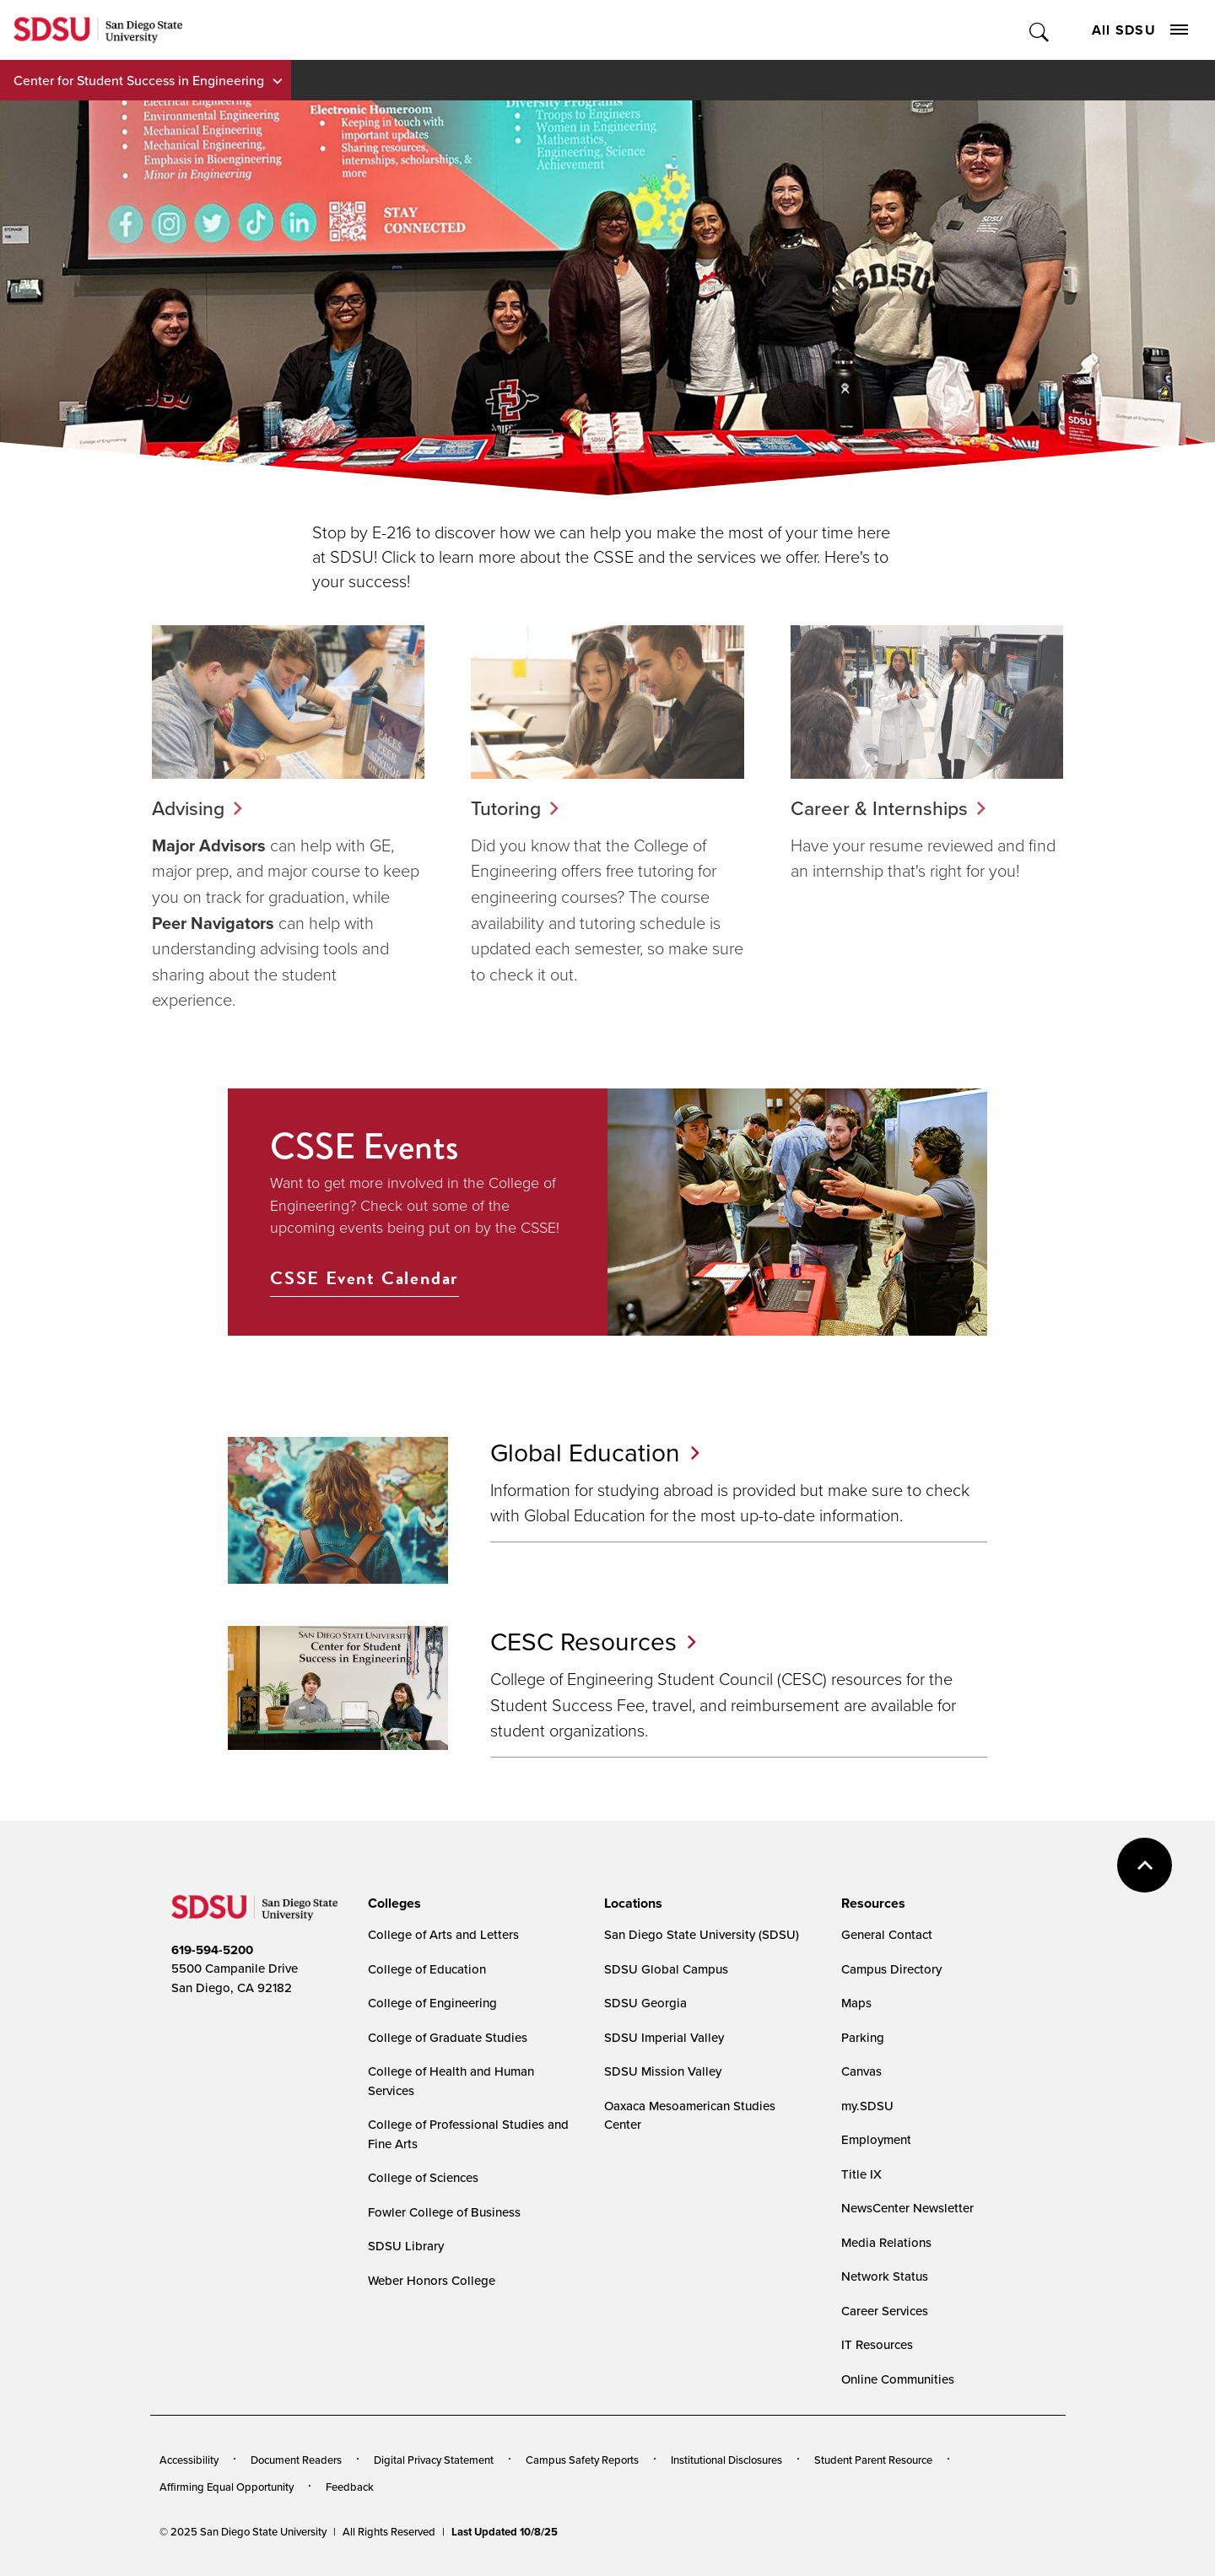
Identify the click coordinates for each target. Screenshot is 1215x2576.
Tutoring (506, 808)
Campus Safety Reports (582, 2459)
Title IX (861, 2174)
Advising (188, 808)
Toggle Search (1040, 30)
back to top (1144, 1865)
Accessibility (189, 2459)
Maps (856, 2003)
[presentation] (392, 1903)
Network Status (884, 2276)
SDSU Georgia (645, 2003)
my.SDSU (867, 2105)
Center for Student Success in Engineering (139, 80)
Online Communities (897, 2379)
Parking (862, 2037)
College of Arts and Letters (443, 1934)
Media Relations (886, 2242)
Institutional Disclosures (726, 2459)
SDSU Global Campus (666, 1969)
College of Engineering (432, 2003)
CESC (593, 1641)
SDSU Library (406, 2246)
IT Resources (877, 2344)
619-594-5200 (212, 1950)
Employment (876, 2139)
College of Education (427, 1969)
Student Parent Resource (873, 2459)
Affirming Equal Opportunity (226, 2486)
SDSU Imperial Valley (664, 2037)
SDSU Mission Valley (662, 2071)
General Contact (886, 1934)
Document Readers (296, 2459)
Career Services (884, 2310)
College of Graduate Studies (447, 2037)
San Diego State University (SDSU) (701, 1934)
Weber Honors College (431, 2280)
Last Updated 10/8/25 (504, 2532)
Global (594, 1452)
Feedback (350, 2486)
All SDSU (1140, 30)
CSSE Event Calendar (364, 1278)
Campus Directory (891, 1969)
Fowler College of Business (444, 2212)
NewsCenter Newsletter (907, 2208)
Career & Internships (879, 808)
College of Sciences (423, 2177)
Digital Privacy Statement (434, 2459)
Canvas (861, 2071)
